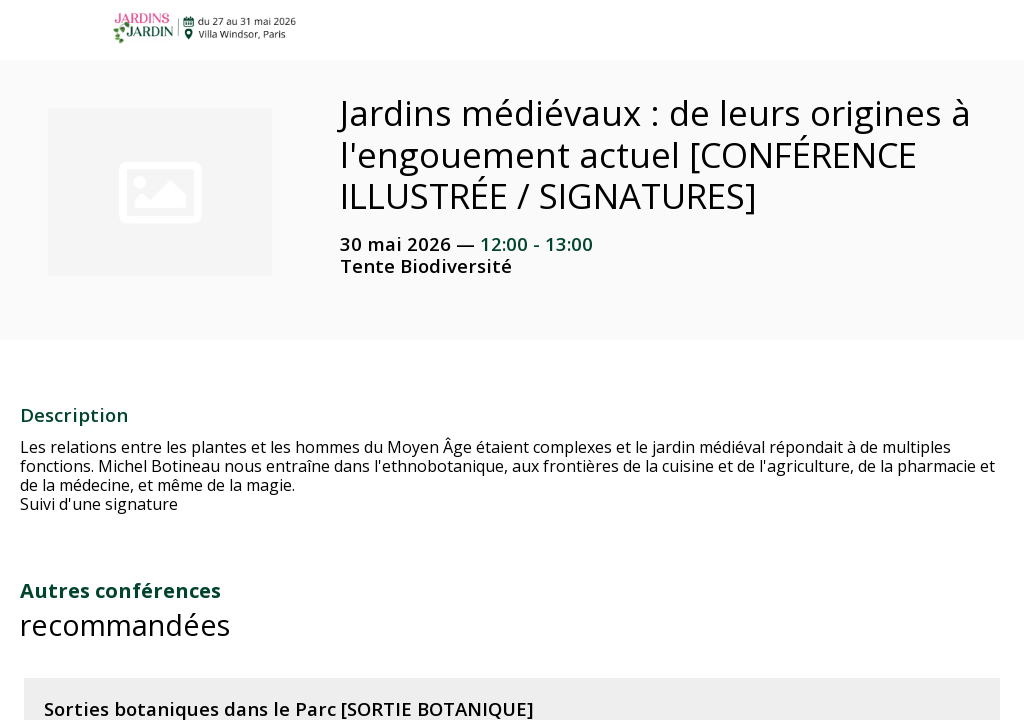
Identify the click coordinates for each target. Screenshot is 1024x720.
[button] (30, 30)
